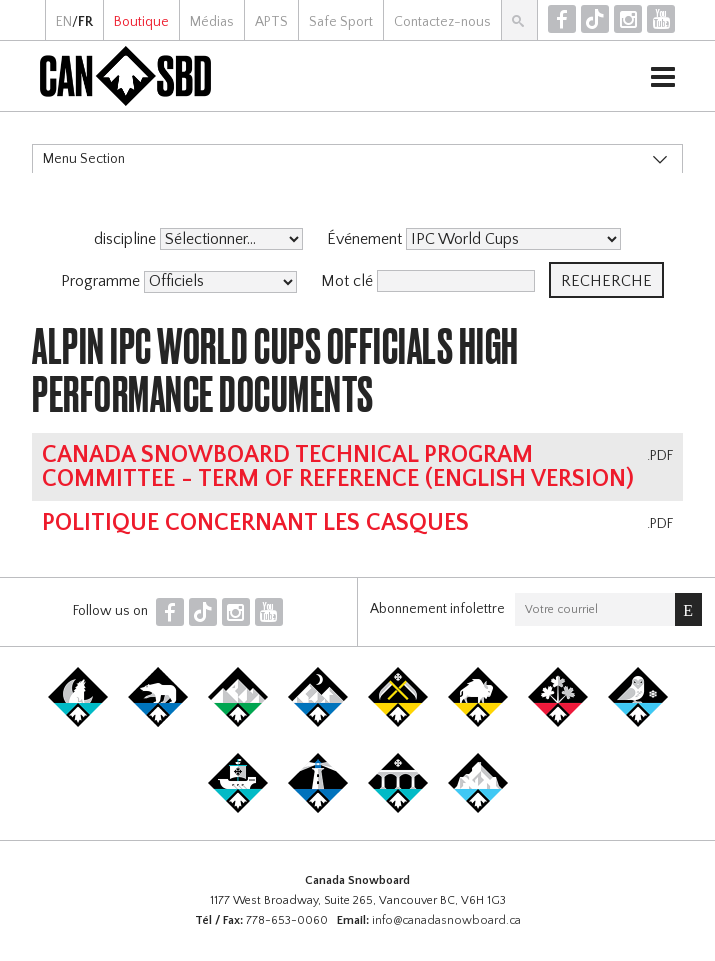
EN (64, 22)
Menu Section (84, 159)
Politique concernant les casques (255, 523)
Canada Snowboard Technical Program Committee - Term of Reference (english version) (338, 467)
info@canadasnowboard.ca (446, 920)
